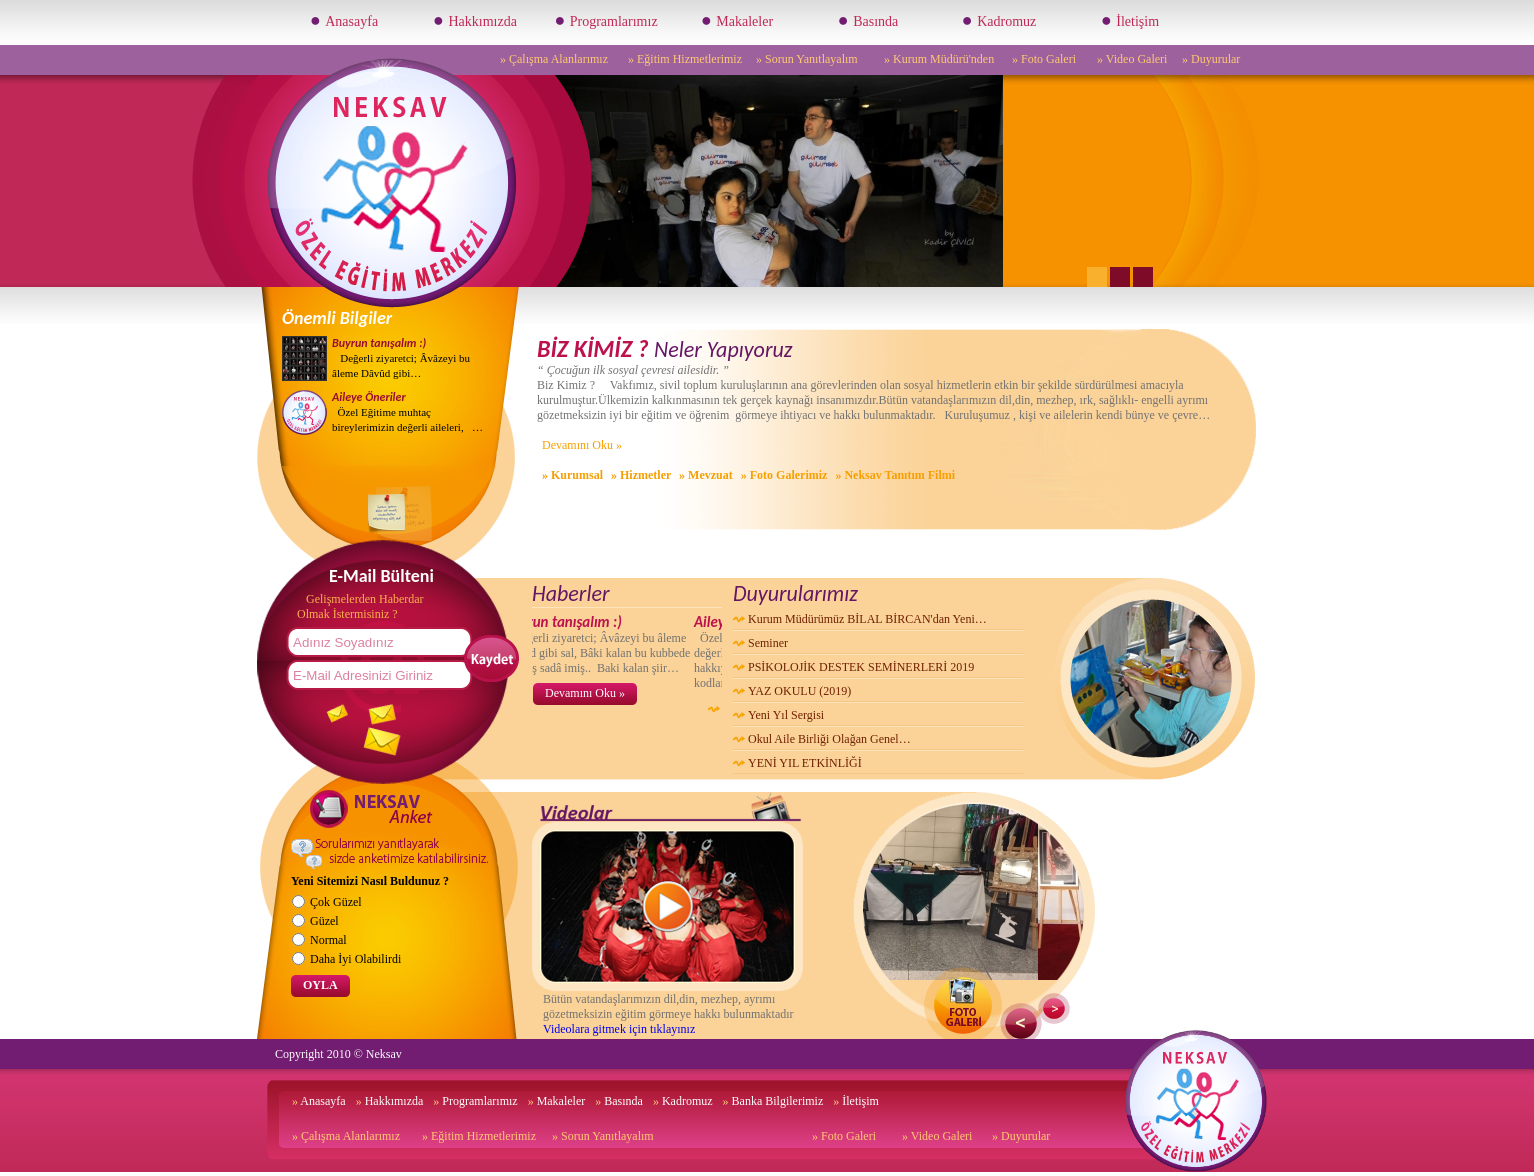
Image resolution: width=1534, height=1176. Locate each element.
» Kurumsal (572, 475)
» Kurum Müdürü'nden (939, 59)
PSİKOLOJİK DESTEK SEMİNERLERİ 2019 (861, 667)
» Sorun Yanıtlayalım (807, 59)
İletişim (1130, 20)
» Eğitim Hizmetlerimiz (685, 59)
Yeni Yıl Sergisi (786, 715)
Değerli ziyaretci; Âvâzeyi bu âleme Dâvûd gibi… (401, 358)
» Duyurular (1211, 59)
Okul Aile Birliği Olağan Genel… (829, 739)
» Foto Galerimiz (784, 475)
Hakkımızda (475, 20)
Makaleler (737, 20)
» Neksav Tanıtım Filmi (895, 475)
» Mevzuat (706, 475)
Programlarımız (605, 20)
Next (1054, 1008)
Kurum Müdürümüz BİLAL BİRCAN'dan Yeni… (867, 619)
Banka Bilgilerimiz (773, 1101)
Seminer (768, 643)
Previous (1021, 1023)
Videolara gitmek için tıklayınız (619, 1029)
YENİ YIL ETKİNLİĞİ (805, 763)
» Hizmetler (641, 475)
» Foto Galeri (1044, 59)
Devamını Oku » (582, 445)
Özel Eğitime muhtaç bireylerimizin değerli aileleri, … (407, 412)
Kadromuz (999, 20)
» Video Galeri (1132, 59)
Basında (868, 20)
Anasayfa (344, 20)
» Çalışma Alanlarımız (554, 59)
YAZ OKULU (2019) (799, 691)
